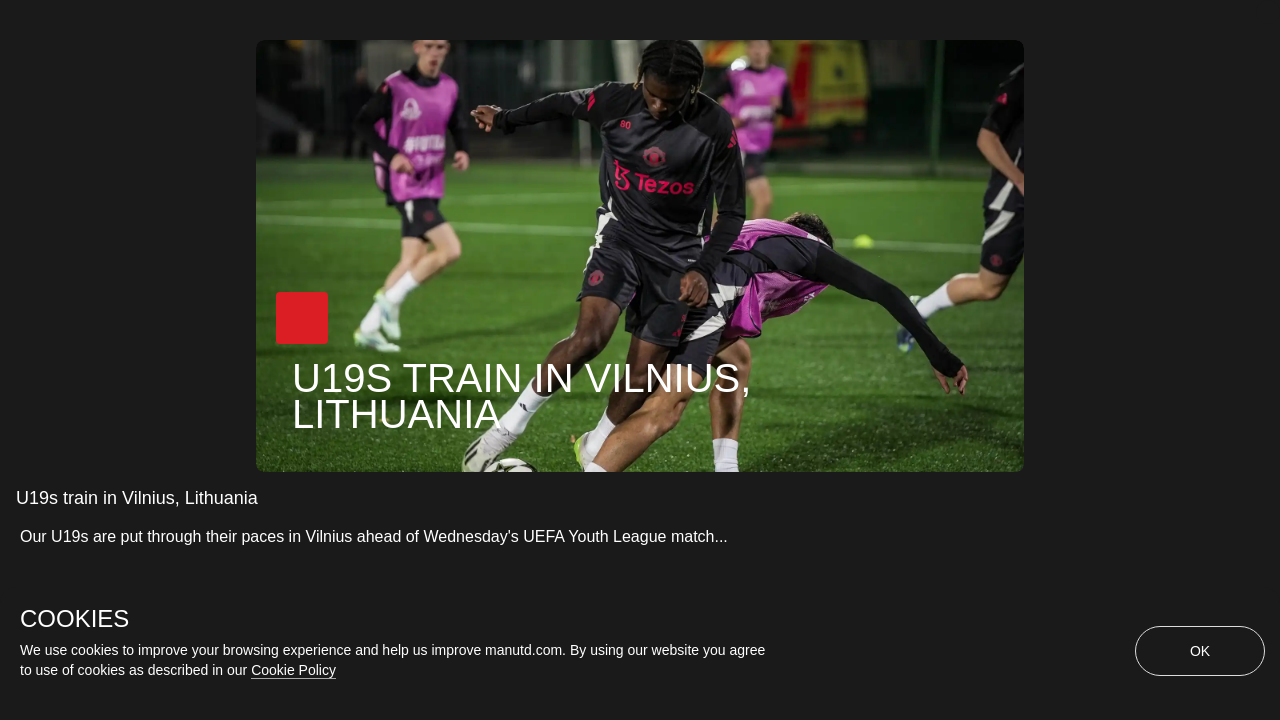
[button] (302, 318)
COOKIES (74, 619)
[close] (1268, 12)
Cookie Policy (293, 670)
